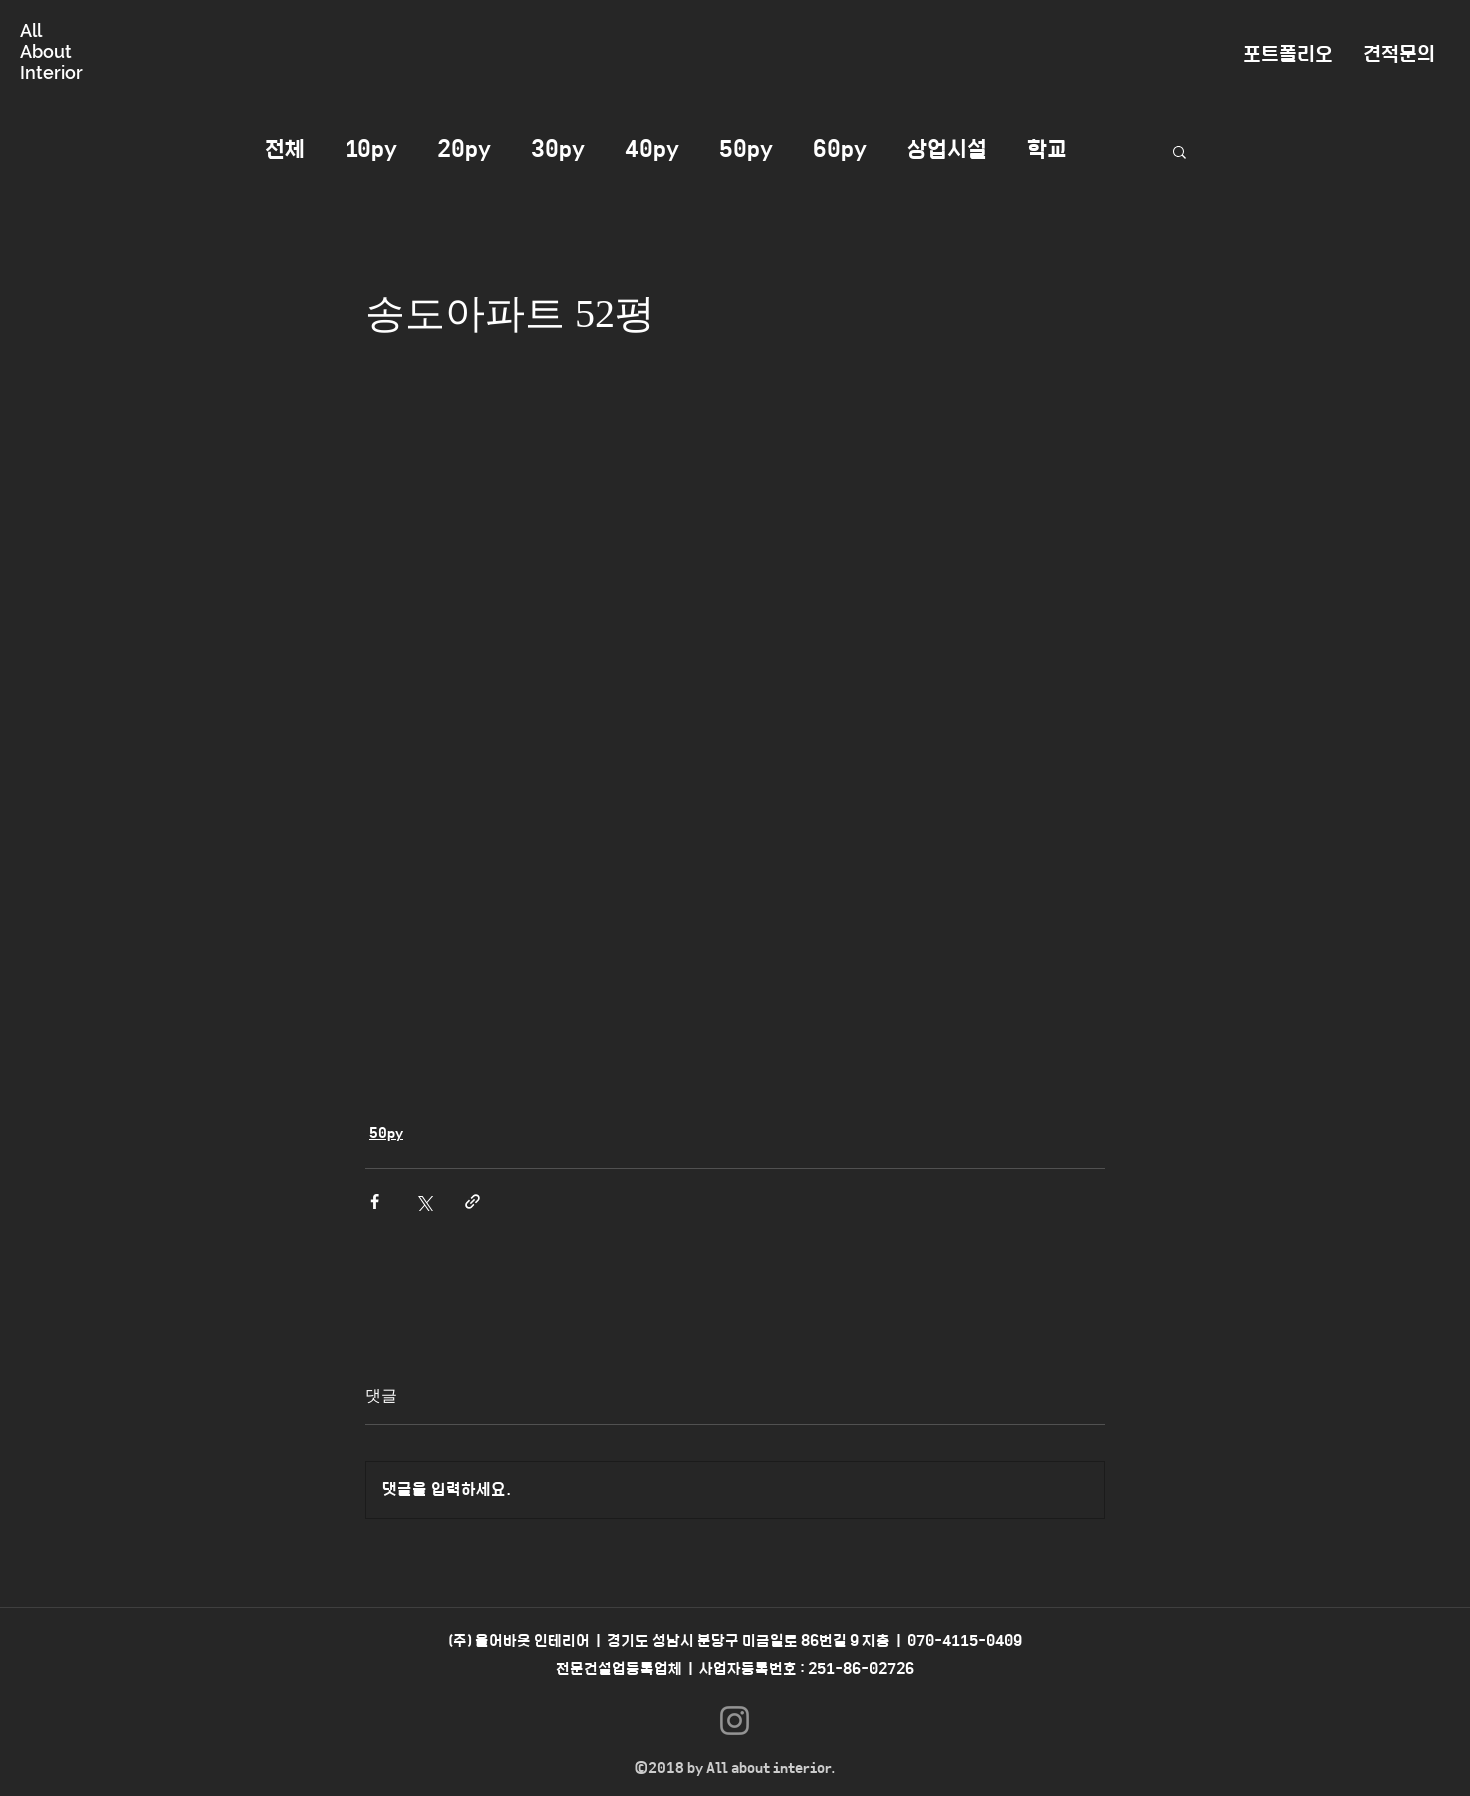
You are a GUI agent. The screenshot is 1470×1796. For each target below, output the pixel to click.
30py (558, 150)
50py (746, 150)
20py (464, 150)
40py (652, 150)
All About (46, 41)
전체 (285, 150)
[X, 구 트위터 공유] (423, 1201)
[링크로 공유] (472, 1201)
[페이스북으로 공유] (374, 1201)
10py (371, 150)
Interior (51, 72)
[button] (1179, 151)
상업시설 (947, 150)
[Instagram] (734, 1720)
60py (840, 150)
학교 (1047, 150)
